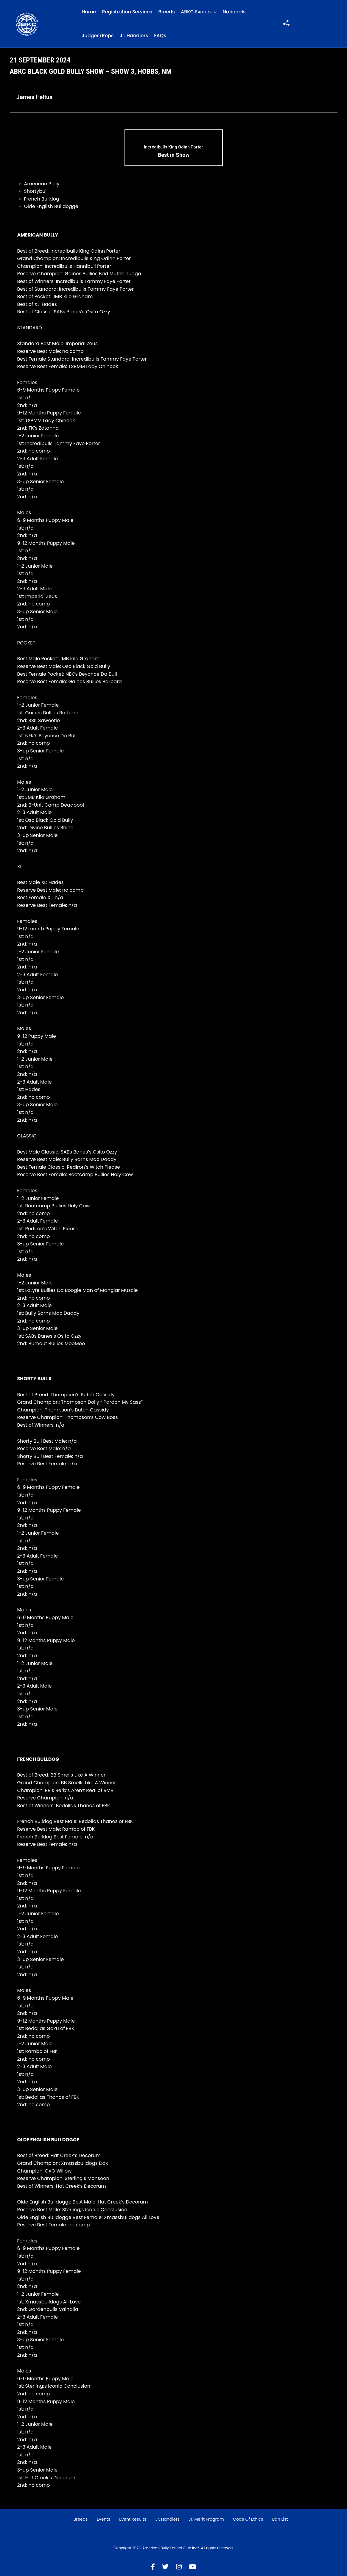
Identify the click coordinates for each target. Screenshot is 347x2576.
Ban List (280, 2519)
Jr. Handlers (134, 35)
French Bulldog (41, 198)
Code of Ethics (248, 2519)
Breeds (166, 11)
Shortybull (36, 191)
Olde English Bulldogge (51, 206)
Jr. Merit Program (206, 2519)
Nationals (234, 11)
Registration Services (127, 11)
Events (103, 2519)
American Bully (42, 183)
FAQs (160, 35)
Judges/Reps (97, 35)
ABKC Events (196, 11)
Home (89, 11)
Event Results (132, 2519)
